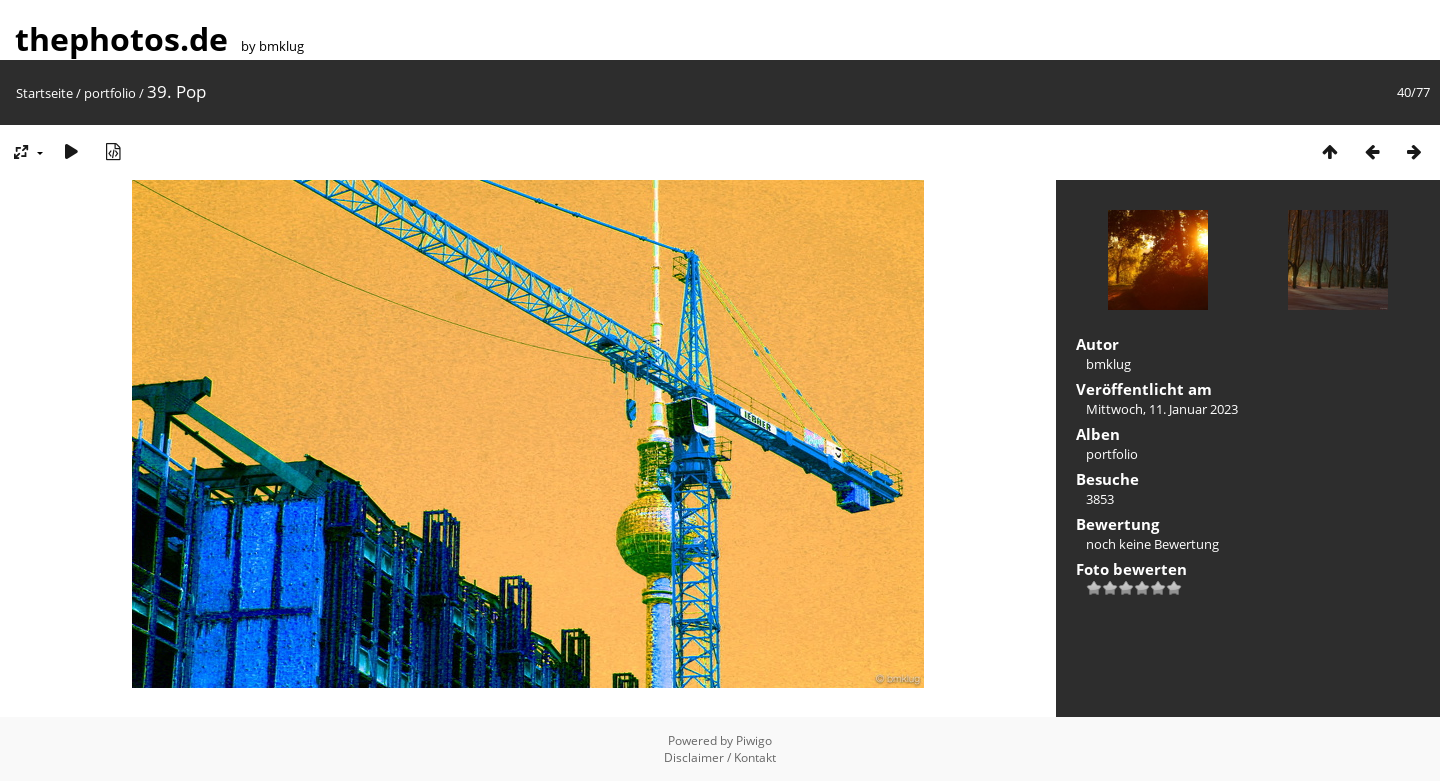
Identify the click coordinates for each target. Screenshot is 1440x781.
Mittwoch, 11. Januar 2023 (1162, 409)
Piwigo (754, 740)
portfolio (110, 93)
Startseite (44, 93)
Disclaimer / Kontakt (720, 757)
